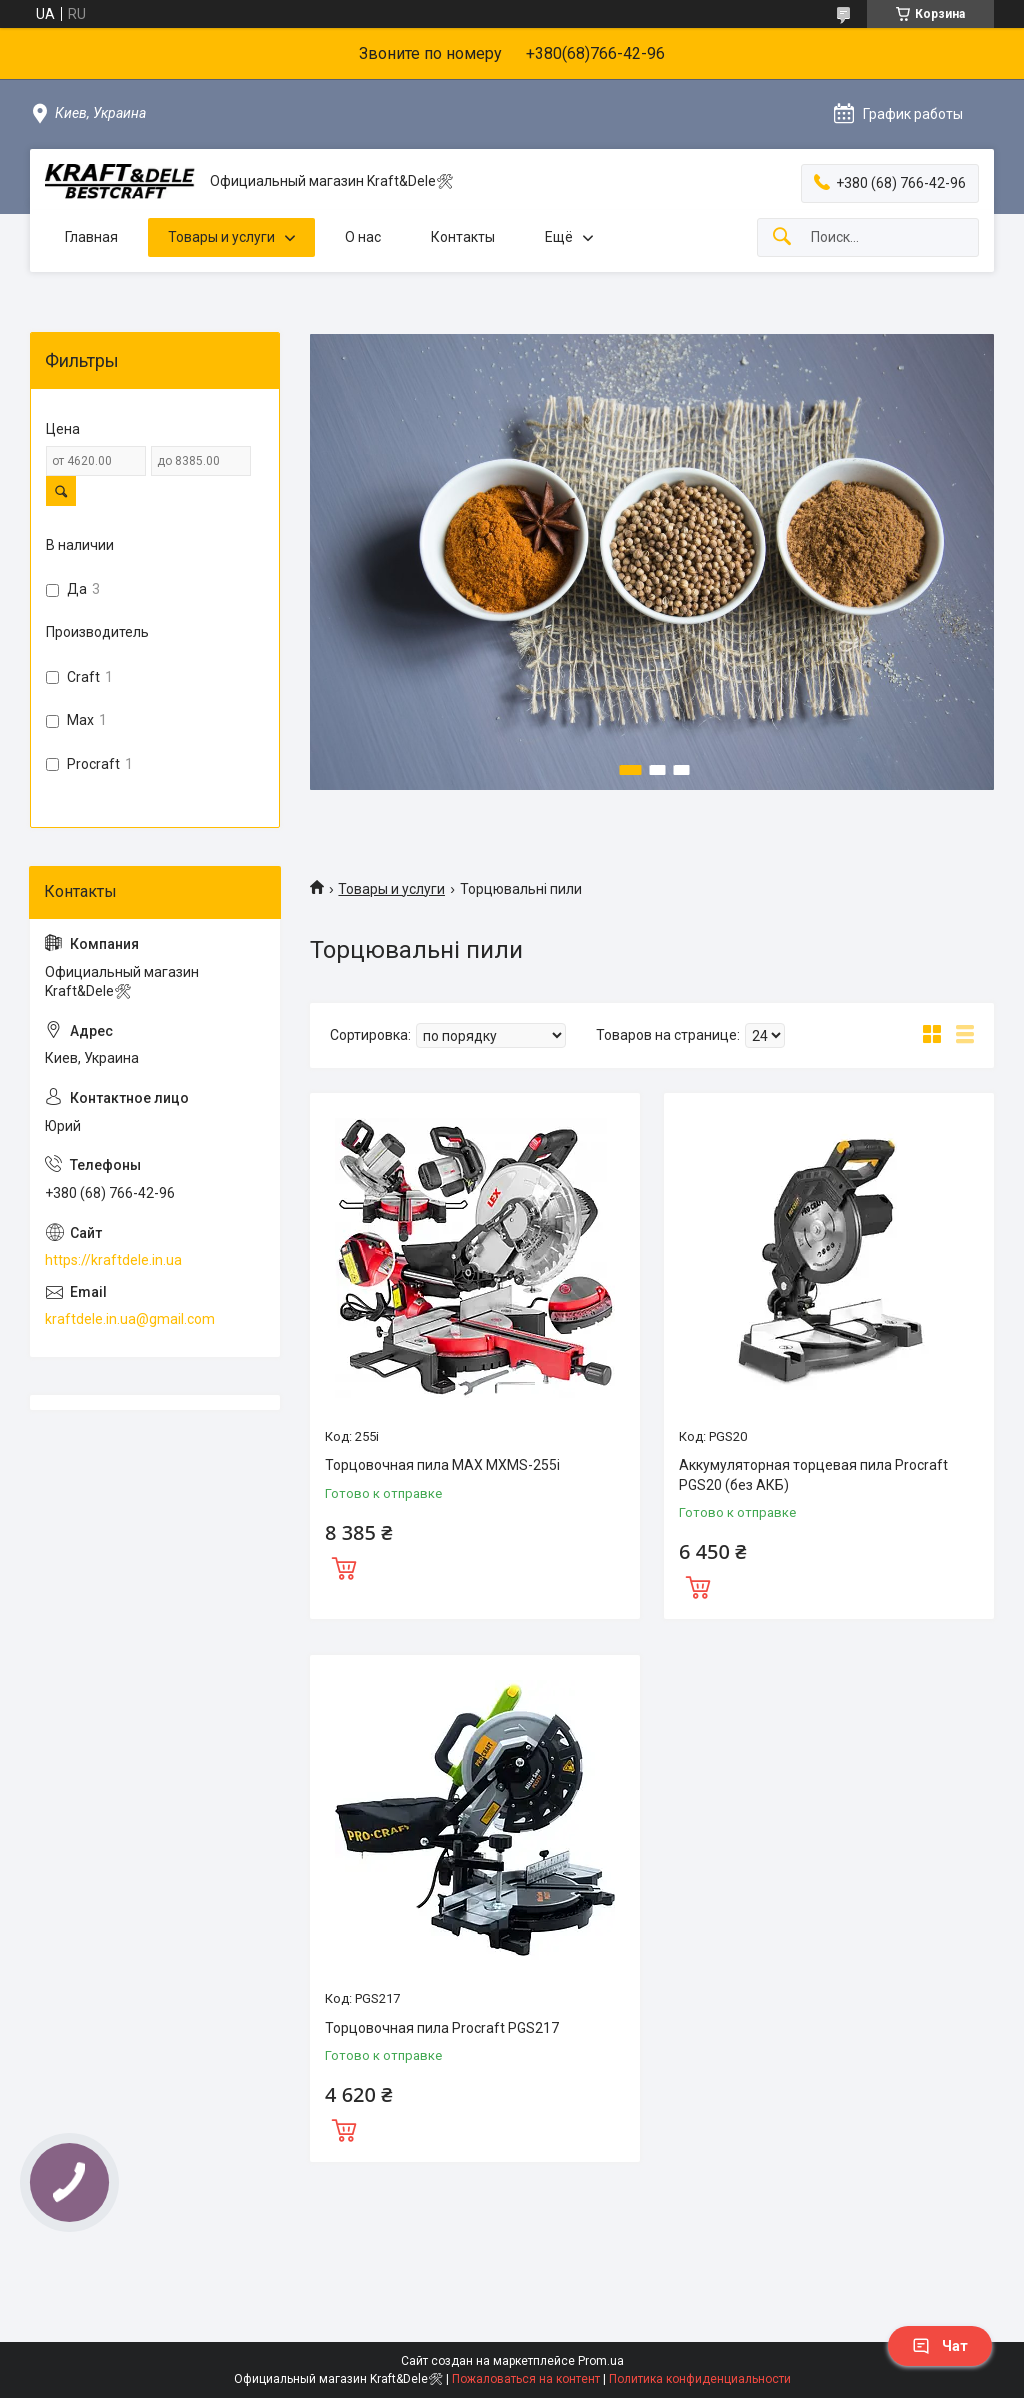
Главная (91, 237)
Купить (344, 1566)
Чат (940, 2346)
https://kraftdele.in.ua (113, 1260)
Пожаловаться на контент (526, 2379)
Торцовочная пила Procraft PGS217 (442, 2028)
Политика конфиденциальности (700, 2379)
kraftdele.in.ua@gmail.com (130, 1319)
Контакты (463, 237)
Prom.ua (601, 2361)
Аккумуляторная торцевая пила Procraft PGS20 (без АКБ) (813, 1475)
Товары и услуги (221, 237)
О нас (363, 237)
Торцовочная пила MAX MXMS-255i (442, 1465)
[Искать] (782, 237)
